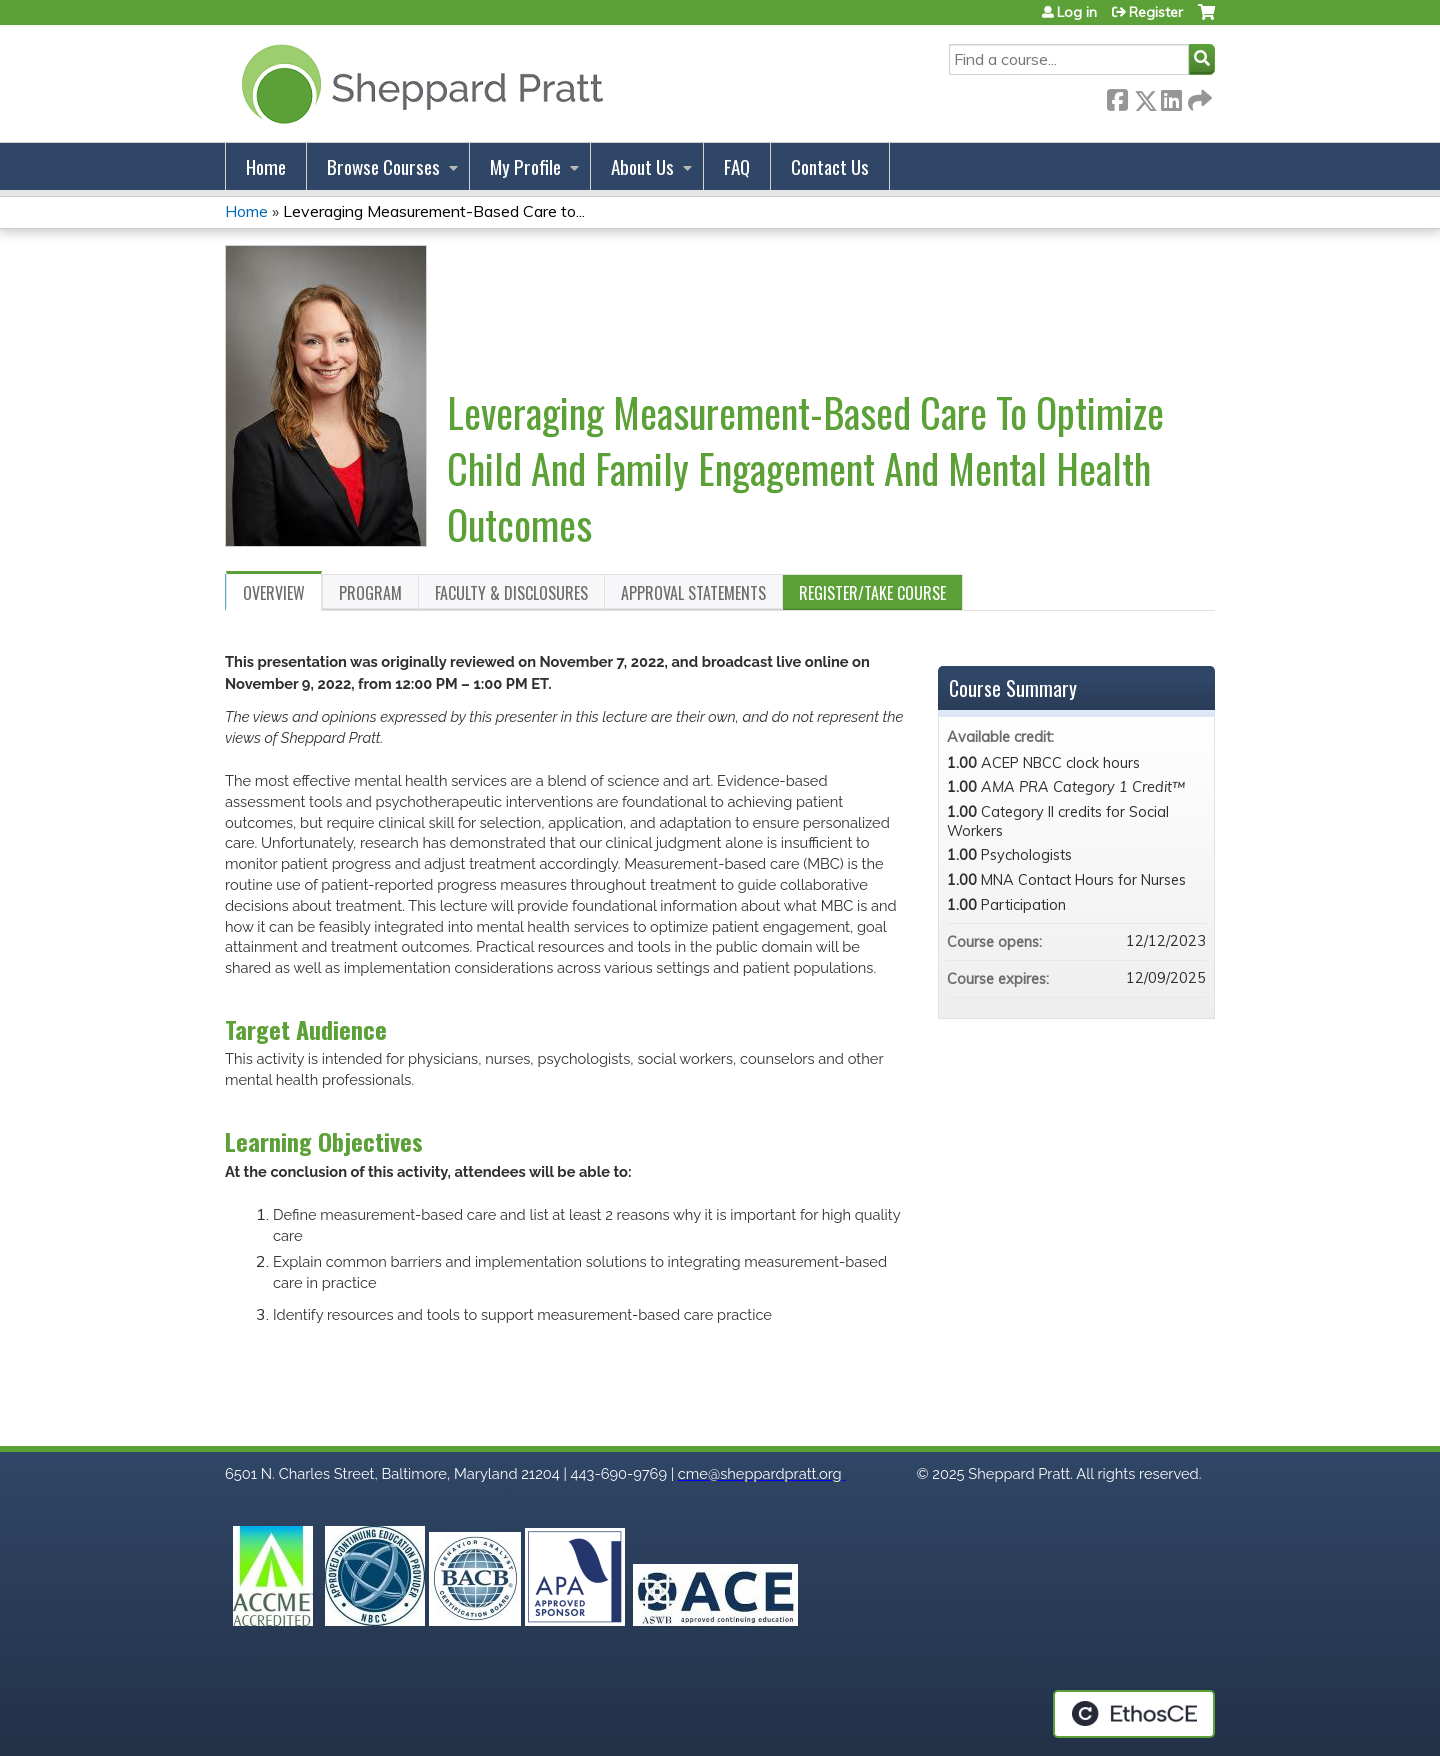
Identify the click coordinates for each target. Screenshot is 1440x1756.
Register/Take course (872, 593)
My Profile (525, 166)
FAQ (737, 166)
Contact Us (830, 166)
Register (1156, 12)
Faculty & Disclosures (511, 593)
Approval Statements (693, 593)
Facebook (1117, 96)
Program (370, 593)
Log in (1077, 12)
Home (266, 166)
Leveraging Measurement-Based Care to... (434, 211)
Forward (1198, 96)
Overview (274, 593)
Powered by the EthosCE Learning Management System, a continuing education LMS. (1134, 1714)
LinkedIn (1171, 96)
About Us (642, 166)
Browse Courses (383, 166)
